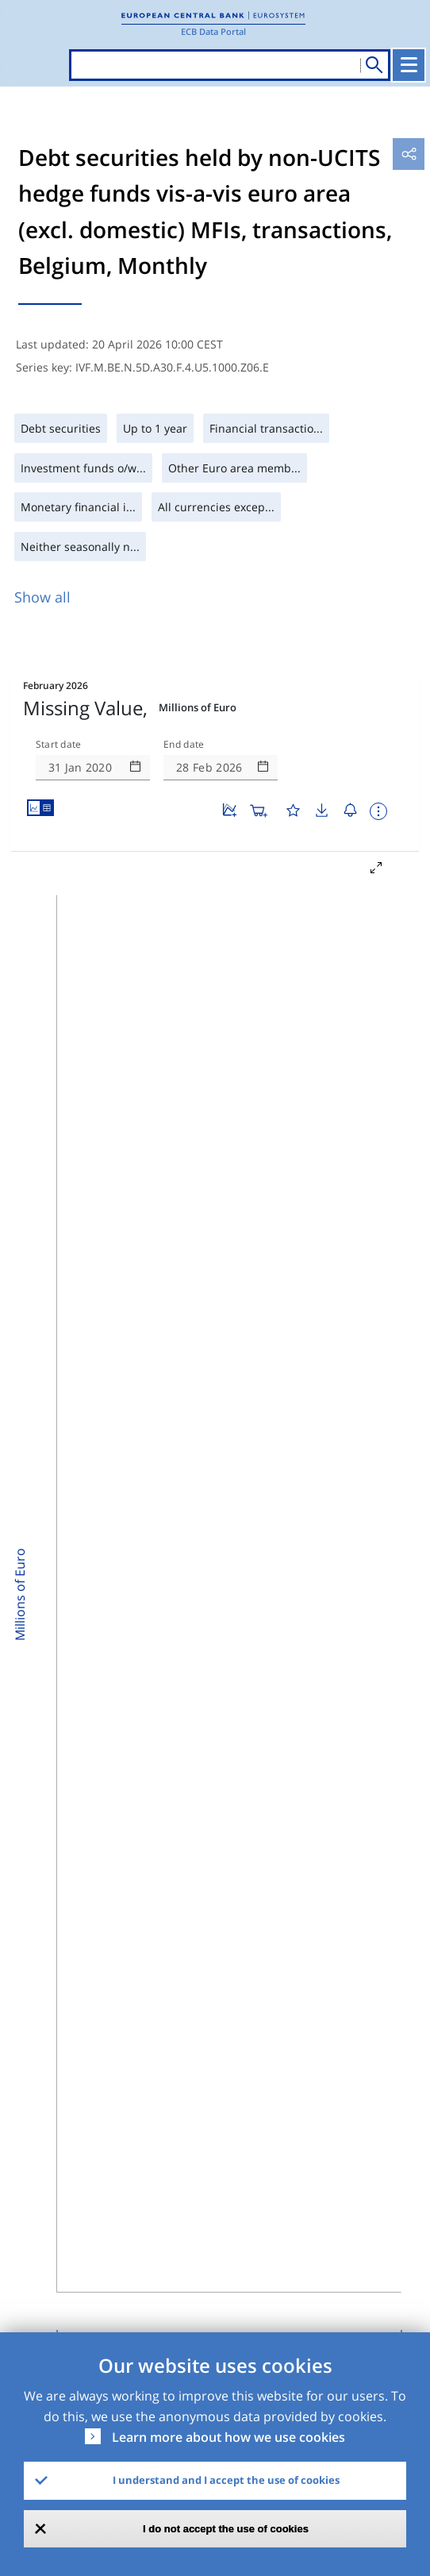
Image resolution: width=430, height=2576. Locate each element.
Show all (42, 596)
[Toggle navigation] (408, 65)
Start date (59, 744)
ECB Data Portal (213, 31)
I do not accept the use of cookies (226, 2529)
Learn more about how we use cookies (228, 2437)
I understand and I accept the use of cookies (226, 2480)
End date (184, 744)
